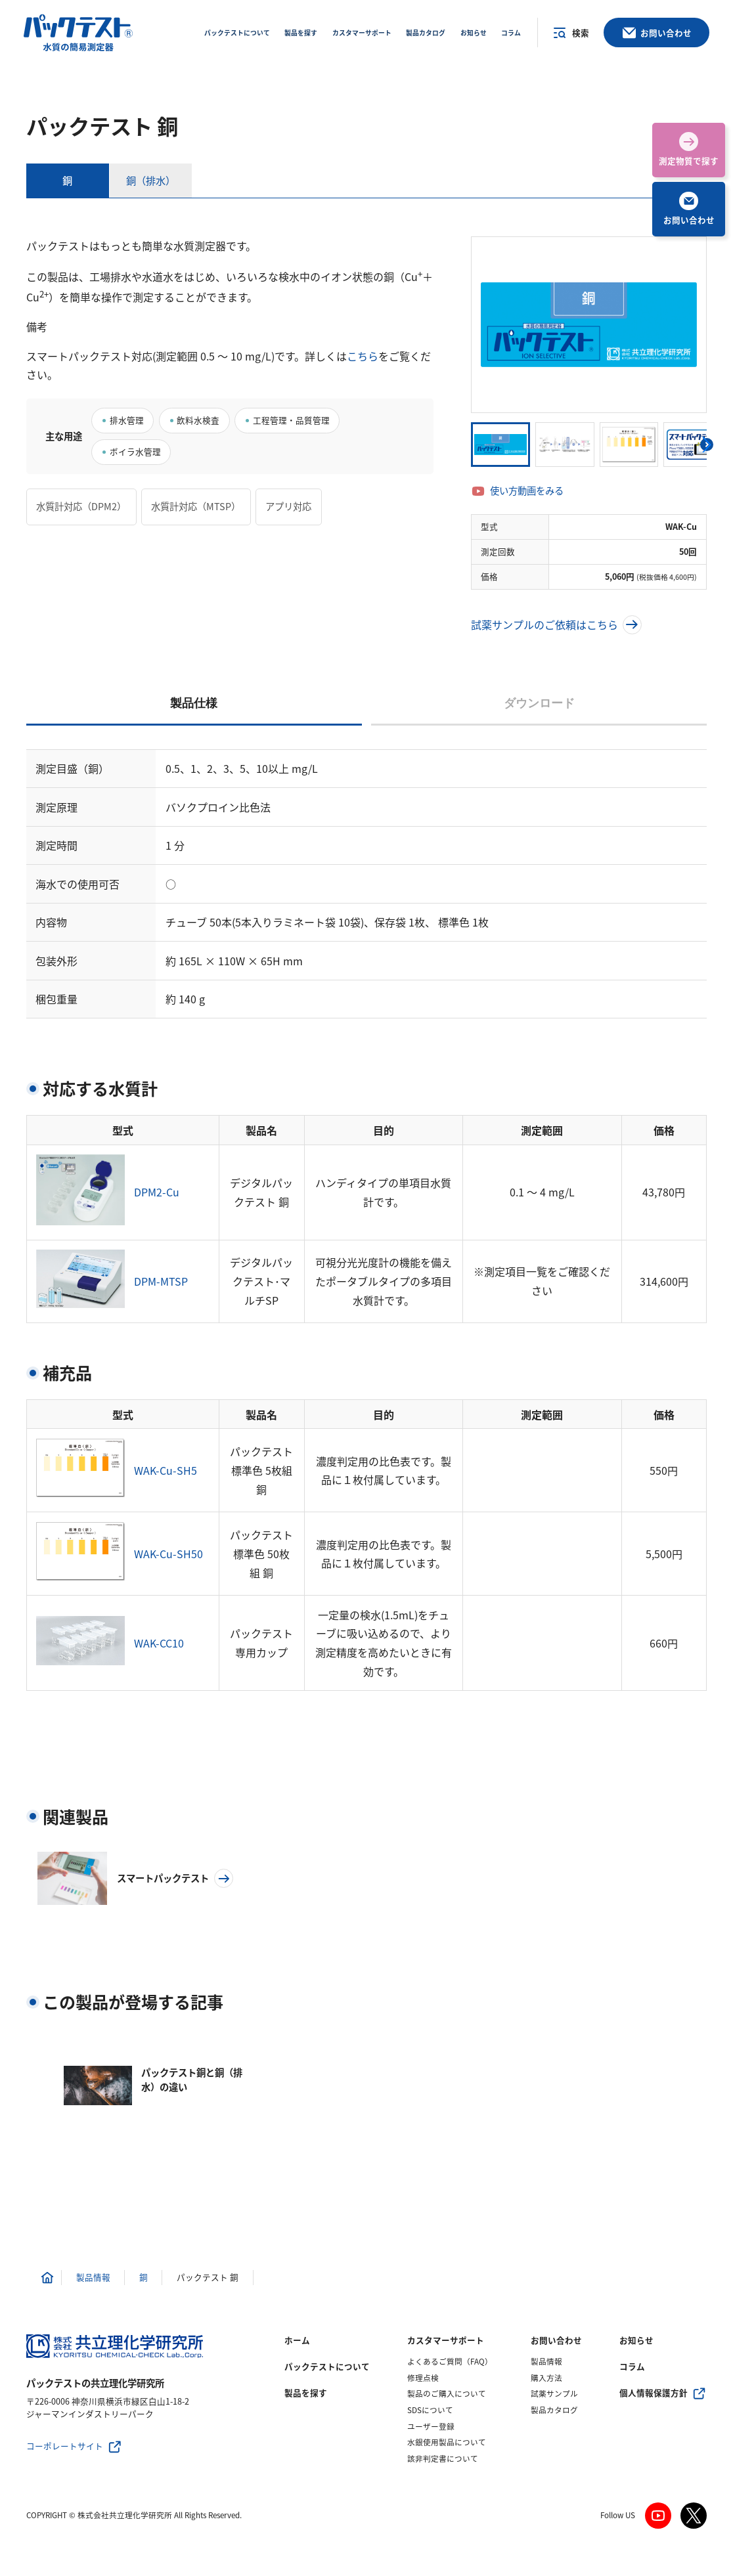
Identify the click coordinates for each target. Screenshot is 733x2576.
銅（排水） (150, 180)
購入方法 (546, 2378)
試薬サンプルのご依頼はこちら (556, 624)
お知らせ (636, 2340)
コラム (632, 2366)
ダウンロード (539, 703)
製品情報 (546, 2361)
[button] (707, 444)
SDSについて (430, 2410)
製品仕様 (193, 703)
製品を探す (305, 2393)
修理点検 (423, 2378)
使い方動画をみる (527, 490)
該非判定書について (442, 2458)
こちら (362, 356)
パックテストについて (327, 2366)
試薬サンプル (554, 2393)
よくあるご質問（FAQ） (450, 2361)
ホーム (297, 2340)
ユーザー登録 (431, 2426)
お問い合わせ (556, 2340)
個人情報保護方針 (653, 2393)
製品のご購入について (446, 2393)
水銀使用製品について (446, 2442)
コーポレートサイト (64, 2445)
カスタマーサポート (445, 2340)
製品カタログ (554, 2410)
